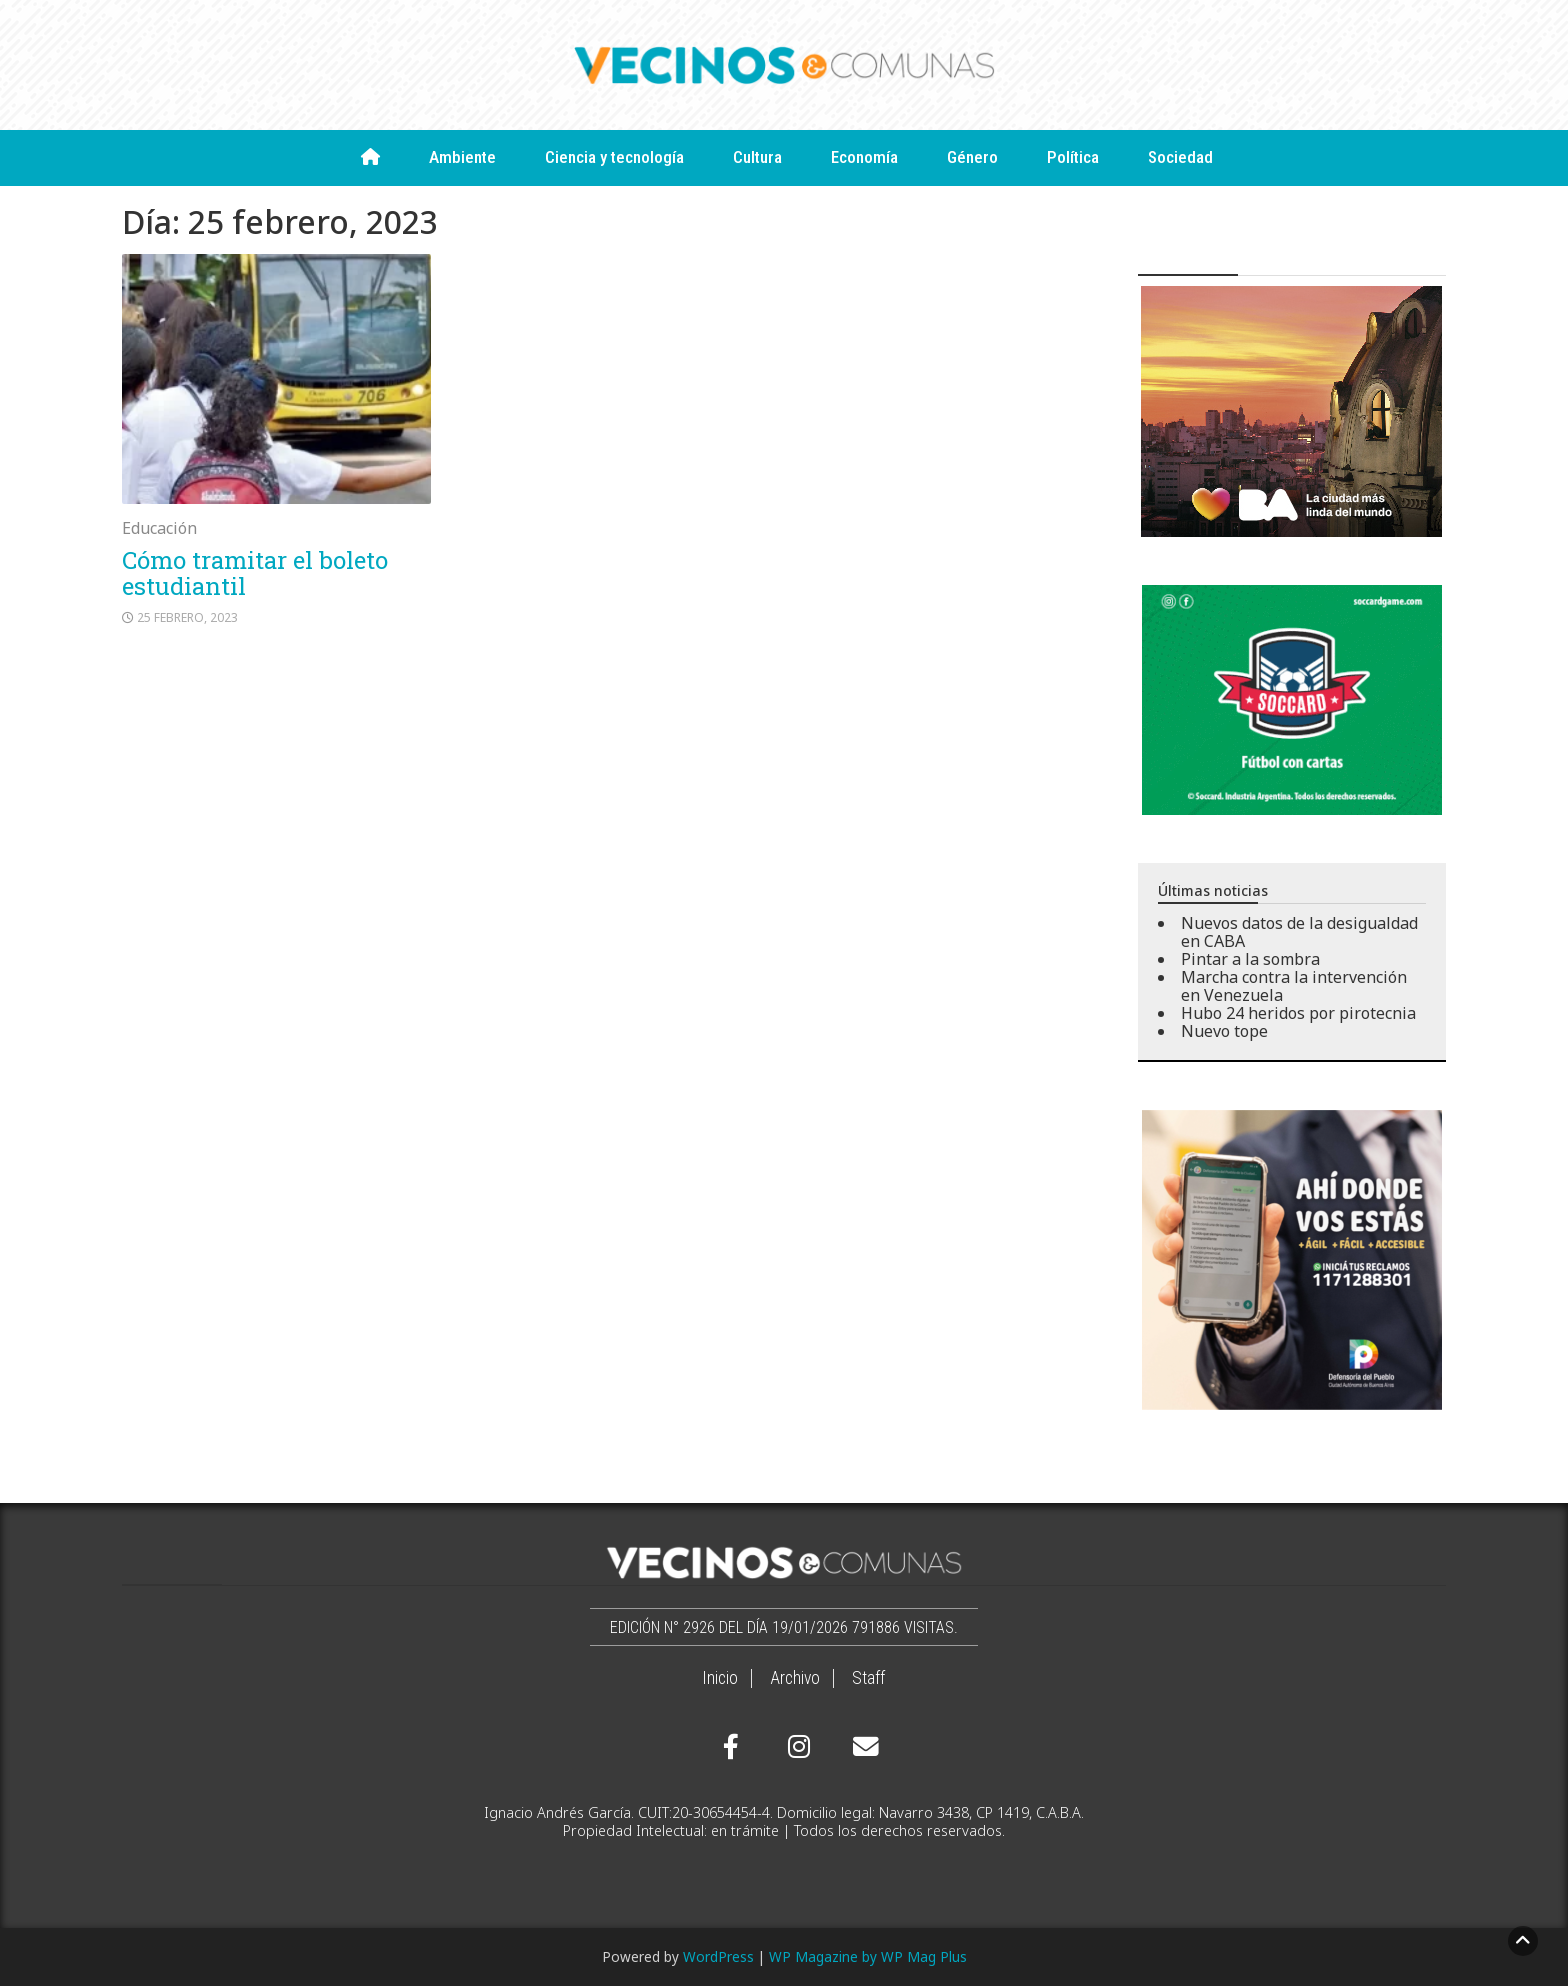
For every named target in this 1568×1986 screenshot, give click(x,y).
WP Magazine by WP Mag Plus (868, 1956)
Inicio (720, 1678)
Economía (864, 157)
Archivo (795, 1678)
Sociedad (1180, 157)
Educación (159, 528)
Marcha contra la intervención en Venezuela (1294, 986)
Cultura (757, 157)
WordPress (718, 1956)
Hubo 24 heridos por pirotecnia (1298, 1013)
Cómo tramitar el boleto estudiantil (255, 573)
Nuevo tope (1224, 1031)
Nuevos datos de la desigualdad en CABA (1299, 932)
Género (972, 157)
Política (1073, 157)
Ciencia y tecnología (614, 157)
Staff (868, 1678)
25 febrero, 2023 (187, 617)
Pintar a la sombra (1250, 959)
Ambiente (462, 157)
